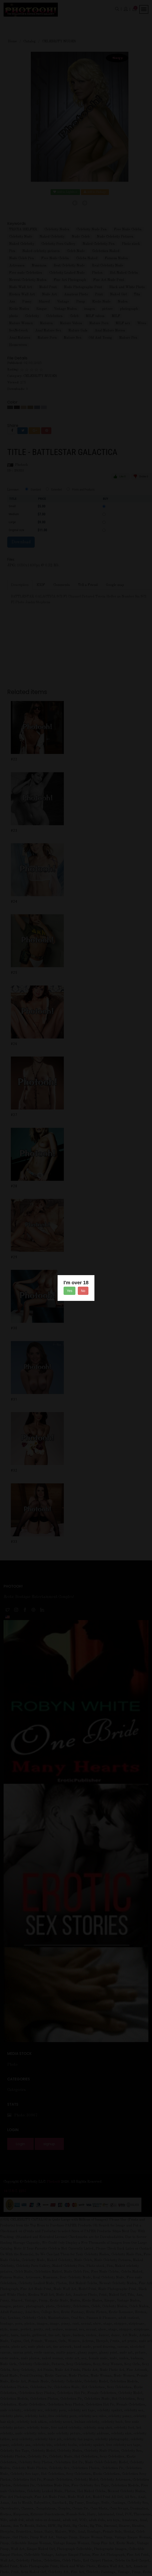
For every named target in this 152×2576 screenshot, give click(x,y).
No (83, 1291)
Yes (69, 1291)
